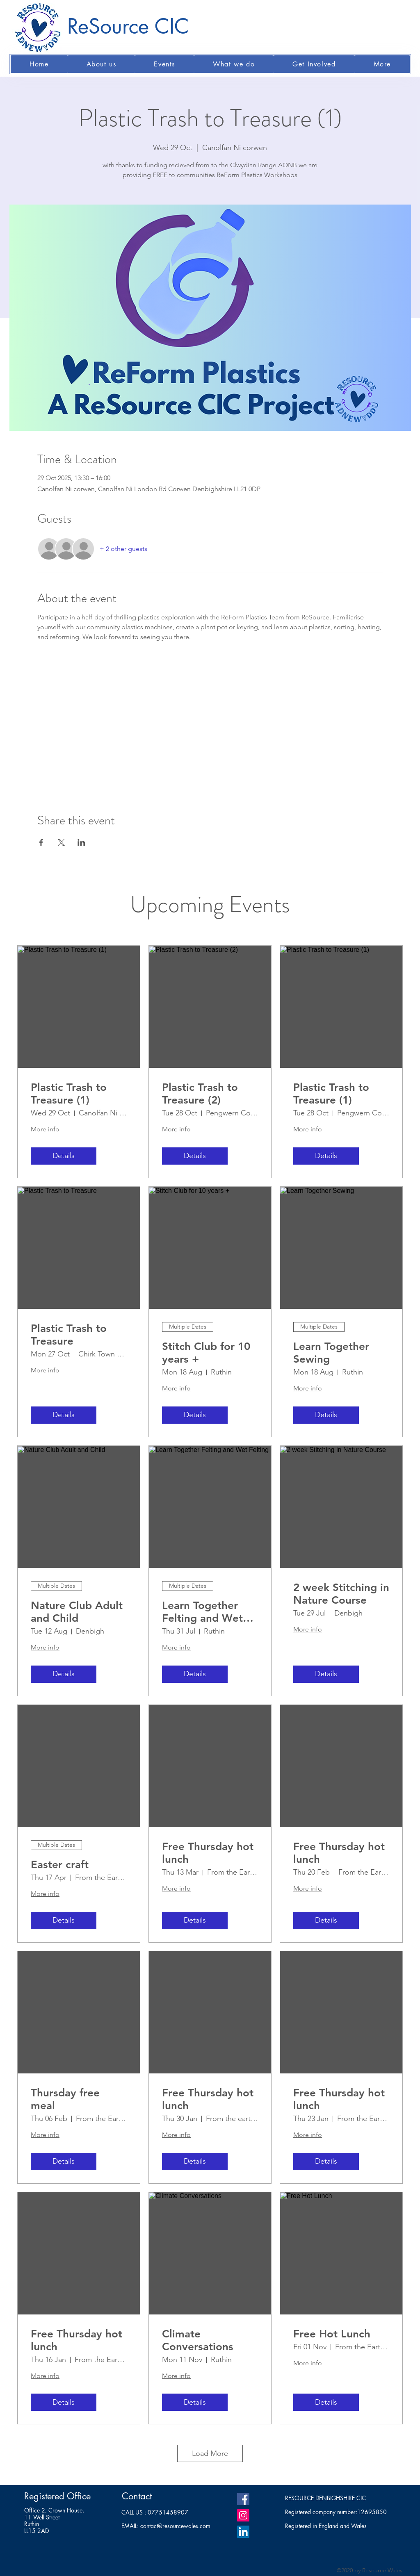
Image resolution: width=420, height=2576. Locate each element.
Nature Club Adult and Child (77, 1612)
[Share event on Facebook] (41, 842)
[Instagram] (243, 2515)
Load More (210, 2453)
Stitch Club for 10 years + (206, 1352)
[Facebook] (243, 2499)
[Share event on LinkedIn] (81, 842)
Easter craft (60, 1864)
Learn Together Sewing (331, 1352)
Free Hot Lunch (331, 2334)
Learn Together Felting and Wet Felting (202, 1612)
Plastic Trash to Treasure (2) (200, 1093)
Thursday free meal (65, 2099)
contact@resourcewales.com (175, 2526)
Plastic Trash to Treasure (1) (69, 1093)
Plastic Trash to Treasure (69, 1334)
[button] (101, 64)
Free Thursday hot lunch (207, 1853)
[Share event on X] (61, 842)
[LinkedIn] (243, 2532)
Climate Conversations (197, 2340)
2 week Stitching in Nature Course (341, 1594)
